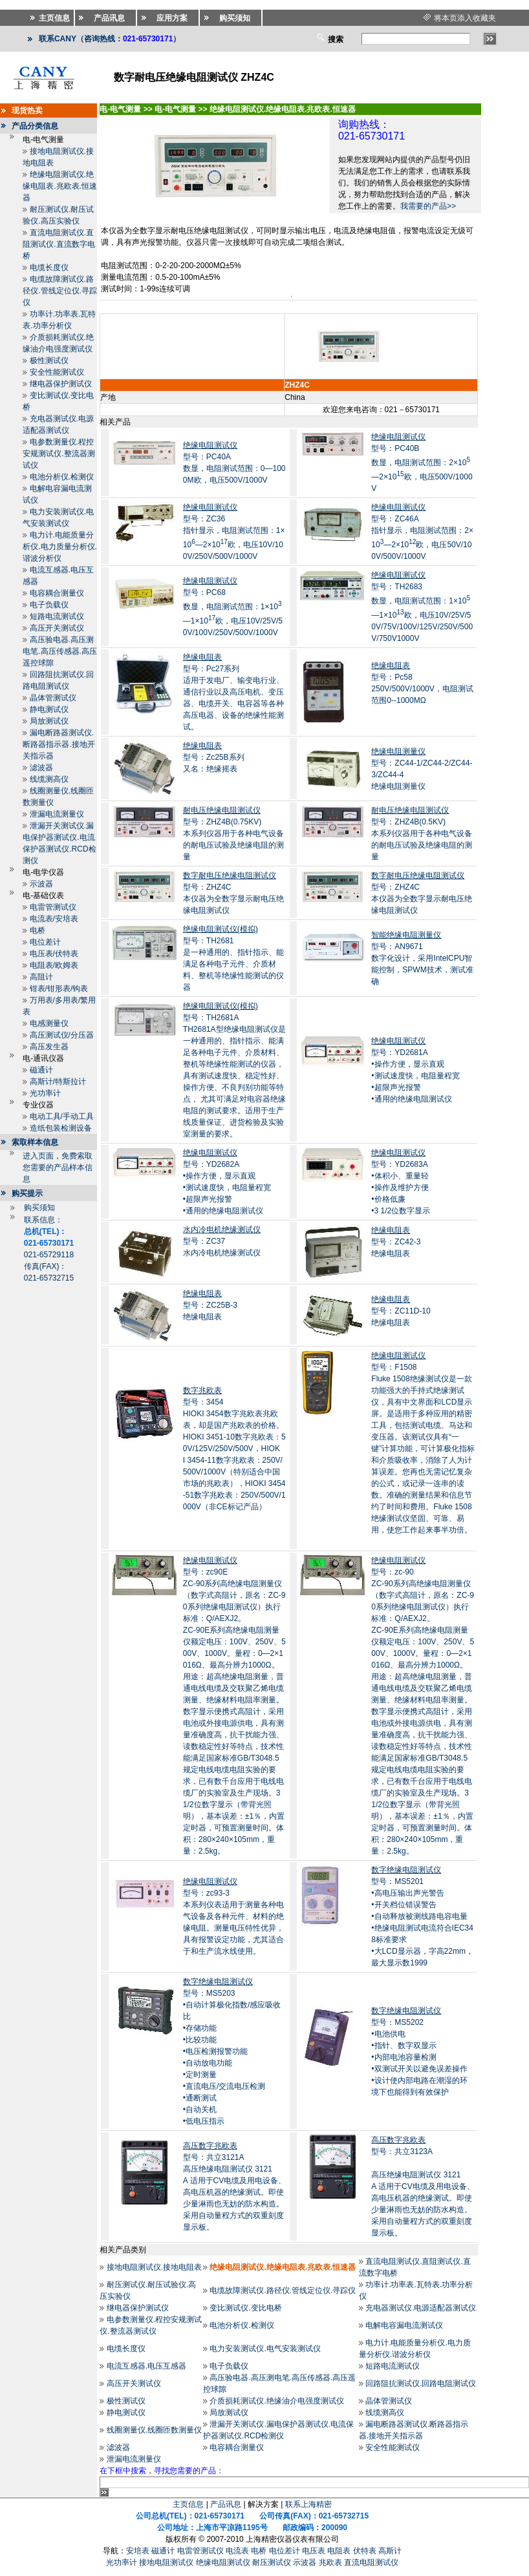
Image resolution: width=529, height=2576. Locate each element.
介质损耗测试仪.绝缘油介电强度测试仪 (276, 2400)
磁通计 (41, 1069)
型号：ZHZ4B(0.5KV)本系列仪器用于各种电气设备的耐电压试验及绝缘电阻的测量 (421, 833)
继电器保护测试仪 (61, 383)
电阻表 (339, 2550)
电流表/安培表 (54, 918)
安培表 (137, 2550)
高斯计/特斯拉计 (58, 1081)
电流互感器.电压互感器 (146, 2366)
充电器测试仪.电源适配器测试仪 (420, 2307)
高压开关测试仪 (57, 628)
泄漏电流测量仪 (57, 814)
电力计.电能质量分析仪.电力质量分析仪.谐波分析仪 (60, 546)
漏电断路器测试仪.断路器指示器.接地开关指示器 (58, 744)
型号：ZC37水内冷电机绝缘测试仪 (222, 1241)
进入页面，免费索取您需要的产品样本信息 (57, 1167)
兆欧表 (330, 2562)
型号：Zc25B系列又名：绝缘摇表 (213, 757)
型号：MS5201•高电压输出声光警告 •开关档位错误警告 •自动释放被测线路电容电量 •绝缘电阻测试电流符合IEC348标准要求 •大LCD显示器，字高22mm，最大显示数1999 (422, 1916)
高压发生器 (49, 1046)
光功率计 (45, 1093)
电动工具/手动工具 (62, 1116)
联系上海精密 (308, 2504)
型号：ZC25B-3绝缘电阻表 (210, 1305)
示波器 (41, 883)
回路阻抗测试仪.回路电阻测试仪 (420, 2383)
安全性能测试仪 (57, 372)
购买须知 (39, 1207)
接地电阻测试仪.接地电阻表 (154, 2267)
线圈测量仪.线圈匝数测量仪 (154, 2430)
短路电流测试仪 (57, 616)
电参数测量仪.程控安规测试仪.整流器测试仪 (58, 453)
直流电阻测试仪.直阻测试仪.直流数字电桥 (58, 244)
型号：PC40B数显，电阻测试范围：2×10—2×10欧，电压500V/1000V (421, 462)
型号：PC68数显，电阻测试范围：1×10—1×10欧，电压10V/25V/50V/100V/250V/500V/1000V (233, 606)
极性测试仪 (49, 360)
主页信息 (188, 2504)
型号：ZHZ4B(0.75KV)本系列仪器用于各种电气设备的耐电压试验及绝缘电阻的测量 (233, 833)
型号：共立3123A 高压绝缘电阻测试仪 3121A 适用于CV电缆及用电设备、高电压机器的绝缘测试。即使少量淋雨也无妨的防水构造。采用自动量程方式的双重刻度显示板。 (422, 2186)
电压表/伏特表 (54, 953)
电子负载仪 (49, 604)
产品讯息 (225, 2504)
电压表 (313, 2550)
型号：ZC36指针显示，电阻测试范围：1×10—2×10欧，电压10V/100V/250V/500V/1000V (234, 532)
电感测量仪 (49, 1023)
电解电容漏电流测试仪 (404, 2325)
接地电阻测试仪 (166, 2562)
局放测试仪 (49, 721)
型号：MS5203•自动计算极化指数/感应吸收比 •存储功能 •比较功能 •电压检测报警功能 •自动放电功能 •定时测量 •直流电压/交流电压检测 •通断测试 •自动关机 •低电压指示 (232, 2051)
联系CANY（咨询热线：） (109, 38)
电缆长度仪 (49, 267)
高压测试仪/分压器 (62, 1035)
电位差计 (45, 942)
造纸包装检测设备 (61, 1128)
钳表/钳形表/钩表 (59, 988)
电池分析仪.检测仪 (62, 476)
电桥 (37, 930)
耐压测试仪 (271, 2562)
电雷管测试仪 (53, 907)
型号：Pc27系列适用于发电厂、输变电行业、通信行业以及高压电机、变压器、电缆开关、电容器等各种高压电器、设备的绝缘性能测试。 (233, 692)
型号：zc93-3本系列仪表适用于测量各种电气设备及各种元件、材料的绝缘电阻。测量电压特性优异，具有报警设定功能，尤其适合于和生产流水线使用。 (233, 1916)
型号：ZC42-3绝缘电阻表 (395, 1242)
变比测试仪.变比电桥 (245, 2307)
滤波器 (41, 767)
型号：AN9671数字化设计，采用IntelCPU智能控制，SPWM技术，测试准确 (422, 958)
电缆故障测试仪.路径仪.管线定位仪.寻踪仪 (60, 291)
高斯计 (390, 2550)
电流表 (237, 2550)
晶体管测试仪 (53, 697)
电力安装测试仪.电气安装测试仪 (265, 2348)
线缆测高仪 (49, 779)
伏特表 (364, 2550)
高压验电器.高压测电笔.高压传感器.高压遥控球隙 (60, 651)
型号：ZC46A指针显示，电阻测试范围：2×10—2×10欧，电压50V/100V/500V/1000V (422, 532)
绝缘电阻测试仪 (223, 2562)
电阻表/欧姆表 (54, 965)
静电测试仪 (49, 709)
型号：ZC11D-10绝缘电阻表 (400, 1311)
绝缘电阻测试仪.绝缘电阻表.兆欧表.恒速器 (60, 186)
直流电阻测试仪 (371, 2562)
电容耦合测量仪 (57, 593)
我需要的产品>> (428, 206)
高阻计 (41, 976)
